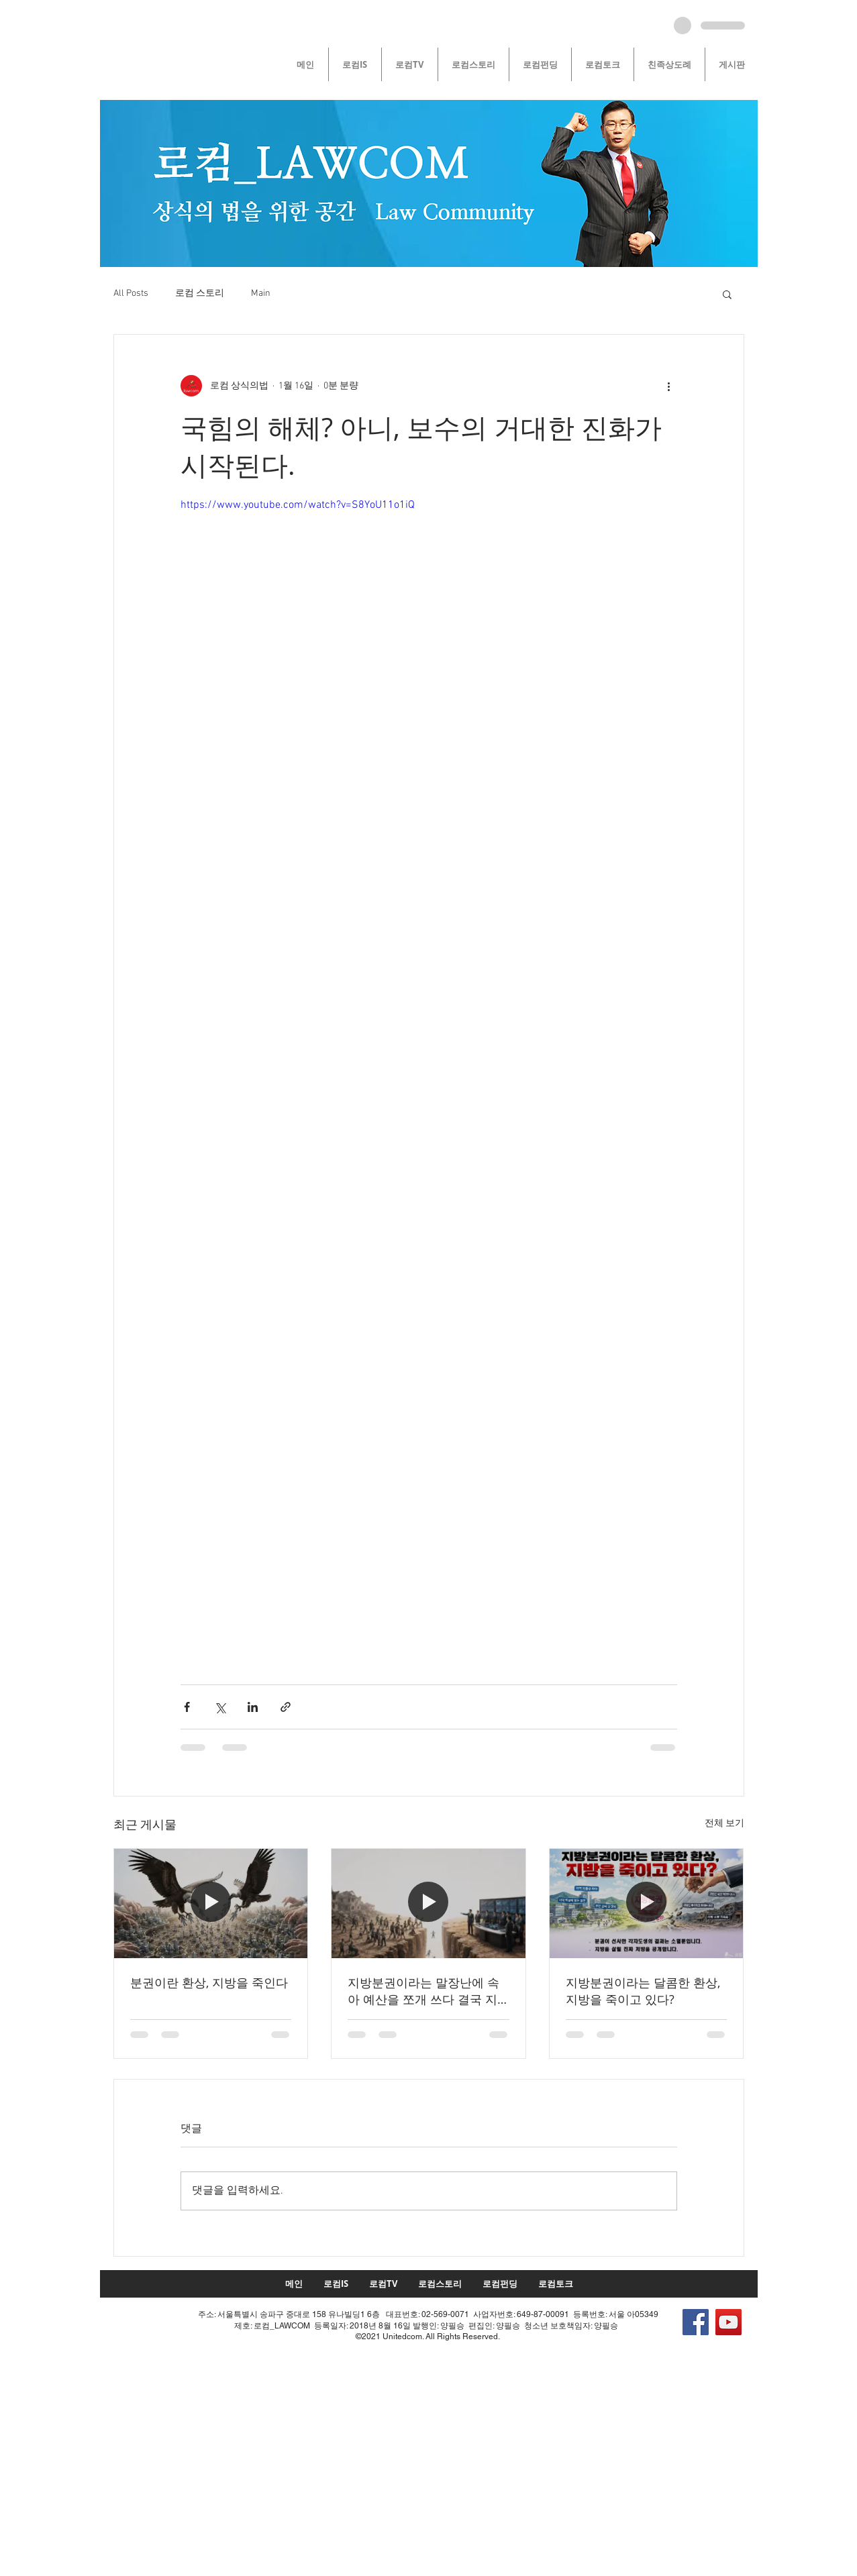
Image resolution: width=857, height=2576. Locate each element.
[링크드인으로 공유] (252, 1707)
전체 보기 (724, 1823)
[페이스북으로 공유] (187, 1707)
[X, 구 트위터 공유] (219, 1707)
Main (260, 293)
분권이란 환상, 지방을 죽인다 (209, 1982)
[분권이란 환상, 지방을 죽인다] (211, 1903)
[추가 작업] (669, 386)
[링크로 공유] (285, 1707)
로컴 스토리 (199, 293)
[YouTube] (728, 2322)
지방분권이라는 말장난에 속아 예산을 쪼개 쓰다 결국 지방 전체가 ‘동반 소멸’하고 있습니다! (423, 1991)
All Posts (130, 293)
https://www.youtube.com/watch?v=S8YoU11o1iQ (298, 505)
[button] (727, 293)
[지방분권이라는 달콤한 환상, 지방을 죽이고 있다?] (647, 1903)
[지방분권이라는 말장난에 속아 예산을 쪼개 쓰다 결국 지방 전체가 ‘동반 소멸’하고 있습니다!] (428, 1903)
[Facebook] (696, 2322)
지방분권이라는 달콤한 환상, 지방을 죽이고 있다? (643, 1990)
